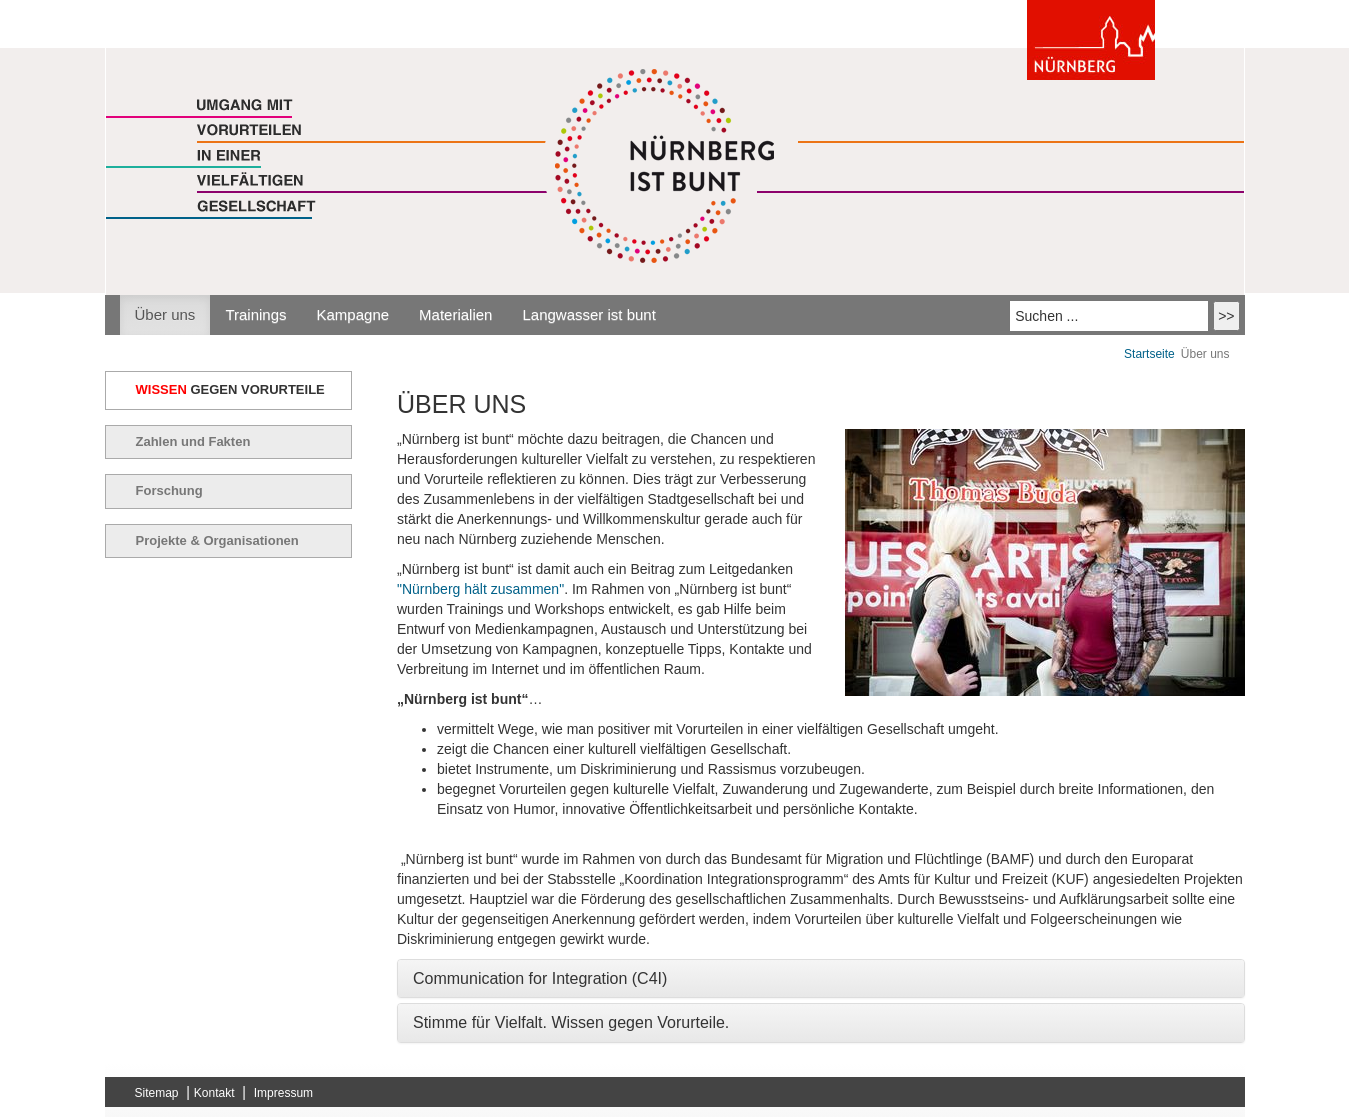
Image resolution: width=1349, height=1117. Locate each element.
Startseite (1149, 354)
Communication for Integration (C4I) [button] (540, 978)
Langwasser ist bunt (588, 314)
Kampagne (353, 314)
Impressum (283, 1093)
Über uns (165, 314)
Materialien (455, 314)
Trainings (255, 314)
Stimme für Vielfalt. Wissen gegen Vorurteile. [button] (571, 1022)
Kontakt (214, 1093)
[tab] (821, 979)
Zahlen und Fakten (193, 441)
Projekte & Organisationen (217, 540)
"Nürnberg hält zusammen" (480, 589)
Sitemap (157, 1093)
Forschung (169, 490)
